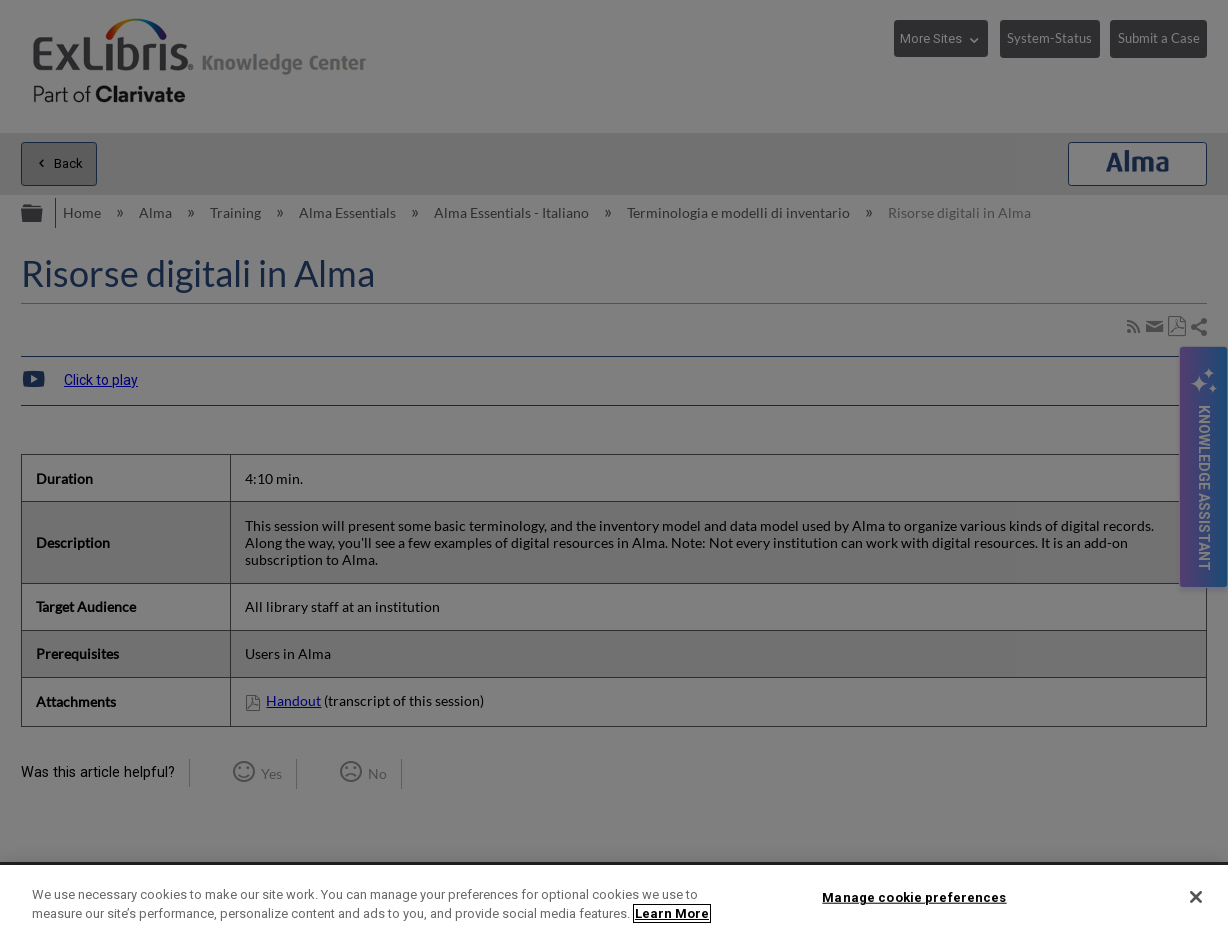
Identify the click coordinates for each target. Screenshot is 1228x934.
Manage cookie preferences (914, 897)
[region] (614, 899)
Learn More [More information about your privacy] (672, 913)
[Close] (1196, 897)
